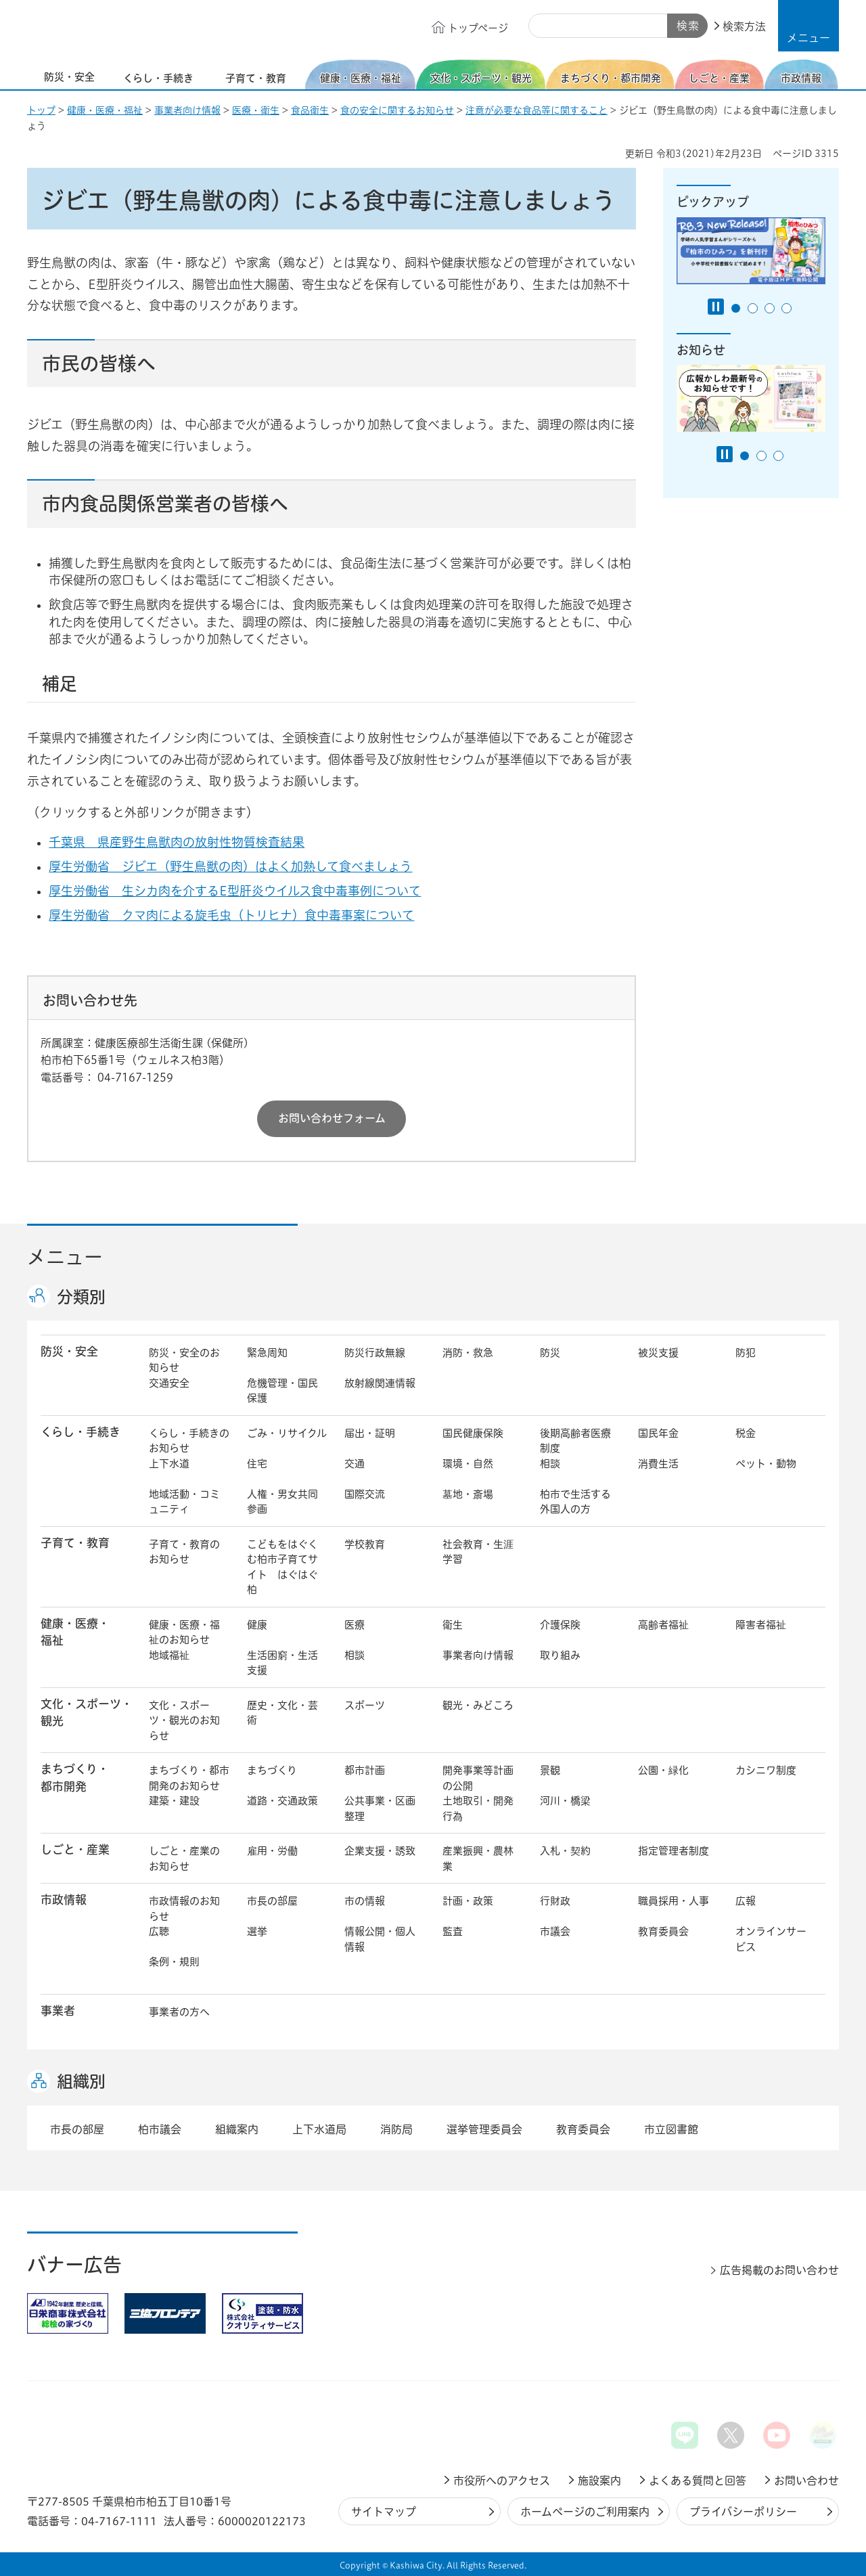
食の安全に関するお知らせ (397, 110)
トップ (41, 110)
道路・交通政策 (282, 1801)
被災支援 (658, 1353)
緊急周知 (267, 1353)
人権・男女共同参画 (282, 1502)
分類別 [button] (81, 1297)
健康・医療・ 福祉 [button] (75, 1632)
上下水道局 (319, 2129)
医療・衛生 (255, 110)
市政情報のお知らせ (184, 1909)
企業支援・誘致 (379, 1851)
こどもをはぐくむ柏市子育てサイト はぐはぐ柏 (282, 1567)
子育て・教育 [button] (75, 1543)
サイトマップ (383, 2511)
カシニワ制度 (765, 1770)
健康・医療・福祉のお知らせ (184, 1632)
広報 (745, 1901)
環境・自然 (467, 1464)
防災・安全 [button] (69, 1351)
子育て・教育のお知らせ (184, 1552)
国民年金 (658, 1433)
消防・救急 (467, 1353)
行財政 (555, 1901)
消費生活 (658, 1464)
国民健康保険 (472, 1433)
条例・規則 (174, 1962)
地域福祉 (169, 1655)
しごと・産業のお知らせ (184, 1858)
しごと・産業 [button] (75, 1849)
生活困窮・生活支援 (282, 1663)
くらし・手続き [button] (80, 1432)
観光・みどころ (478, 1705)
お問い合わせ (806, 2480)
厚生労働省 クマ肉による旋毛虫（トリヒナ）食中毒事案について (241, 915)
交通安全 (169, 1383)
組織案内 (236, 2129)
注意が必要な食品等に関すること (536, 110)
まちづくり (272, 1770)
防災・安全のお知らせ (184, 1360)
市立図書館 (671, 2129)
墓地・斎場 (467, 1494)
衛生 (452, 1625)
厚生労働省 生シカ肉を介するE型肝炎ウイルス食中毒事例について (245, 891)
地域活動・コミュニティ (184, 1502)
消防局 (396, 2129)
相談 (550, 1464)
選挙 (257, 1931)
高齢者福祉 (663, 1625)
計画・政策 (467, 1901)
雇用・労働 (272, 1851)
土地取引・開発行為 (478, 1808)
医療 (354, 1625)
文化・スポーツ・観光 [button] (87, 1712)
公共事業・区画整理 (379, 1808)
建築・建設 (174, 1801)
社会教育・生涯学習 (478, 1552)
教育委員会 (663, 1931)
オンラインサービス (770, 1939)
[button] (808, 25)
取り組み (560, 1655)
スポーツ (364, 1705)
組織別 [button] (81, 2081)
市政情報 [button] (64, 1899)
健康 (257, 1625)
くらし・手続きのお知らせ (189, 1441)
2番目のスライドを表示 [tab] (753, 308)
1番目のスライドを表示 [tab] (736, 308)
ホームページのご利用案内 (585, 2511)
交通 (354, 1464)
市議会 (555, 1931)
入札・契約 (565, 1851)
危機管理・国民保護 (282, 1391)
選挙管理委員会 (484, 2129)
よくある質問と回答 (697, 2480)
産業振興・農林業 (478, 1858)
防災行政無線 (374, 1353)
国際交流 (364, 1494)
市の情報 (364, 1901)
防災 (550, 1353)
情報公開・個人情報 (379, 1939)
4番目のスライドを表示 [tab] (786, 308)
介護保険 (560, 1625)
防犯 (745, 1353)
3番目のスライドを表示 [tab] (770, 308)
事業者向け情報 (187, 110)
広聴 (159, 1931)
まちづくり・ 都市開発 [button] (75, 1777)
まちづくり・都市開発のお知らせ (189, 1778)
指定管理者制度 (673, 1851)
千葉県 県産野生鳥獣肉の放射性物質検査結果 (187, 842)
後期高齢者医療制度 (575, 1441)
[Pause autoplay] (716, 306)
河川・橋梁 (565, 1801)
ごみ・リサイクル (287, 1433)
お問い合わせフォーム (332, 1118)
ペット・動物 (765, 1464)
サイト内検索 (544, 26)
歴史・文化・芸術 (282, 1713)
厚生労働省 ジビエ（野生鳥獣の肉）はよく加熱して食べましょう (240, 866)
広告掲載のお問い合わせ (779, 2270)
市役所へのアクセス (501, 2480)
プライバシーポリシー (743, 2511)
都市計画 (364, 1770)
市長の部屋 (272, 1901)
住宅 (257, 1464)
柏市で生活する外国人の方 (575, 1502)
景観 (550, 1770)
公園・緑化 (663, 1770)
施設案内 (599, 2480)
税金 (745, 1433)
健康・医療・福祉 (105, 110)
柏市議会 (159, 2129)
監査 (452, 1931)
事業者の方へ (179, 2012)
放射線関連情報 (379, 1383)
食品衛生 (310, 110)
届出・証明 (369, 1433)
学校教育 (364, 1544)
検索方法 (744, 26)
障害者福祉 (760, 1625)
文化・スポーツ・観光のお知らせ (184, 1720)
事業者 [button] (58, 2010)
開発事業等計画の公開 (478, 1778)
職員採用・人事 (673, 1901)
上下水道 (169, 1464)
